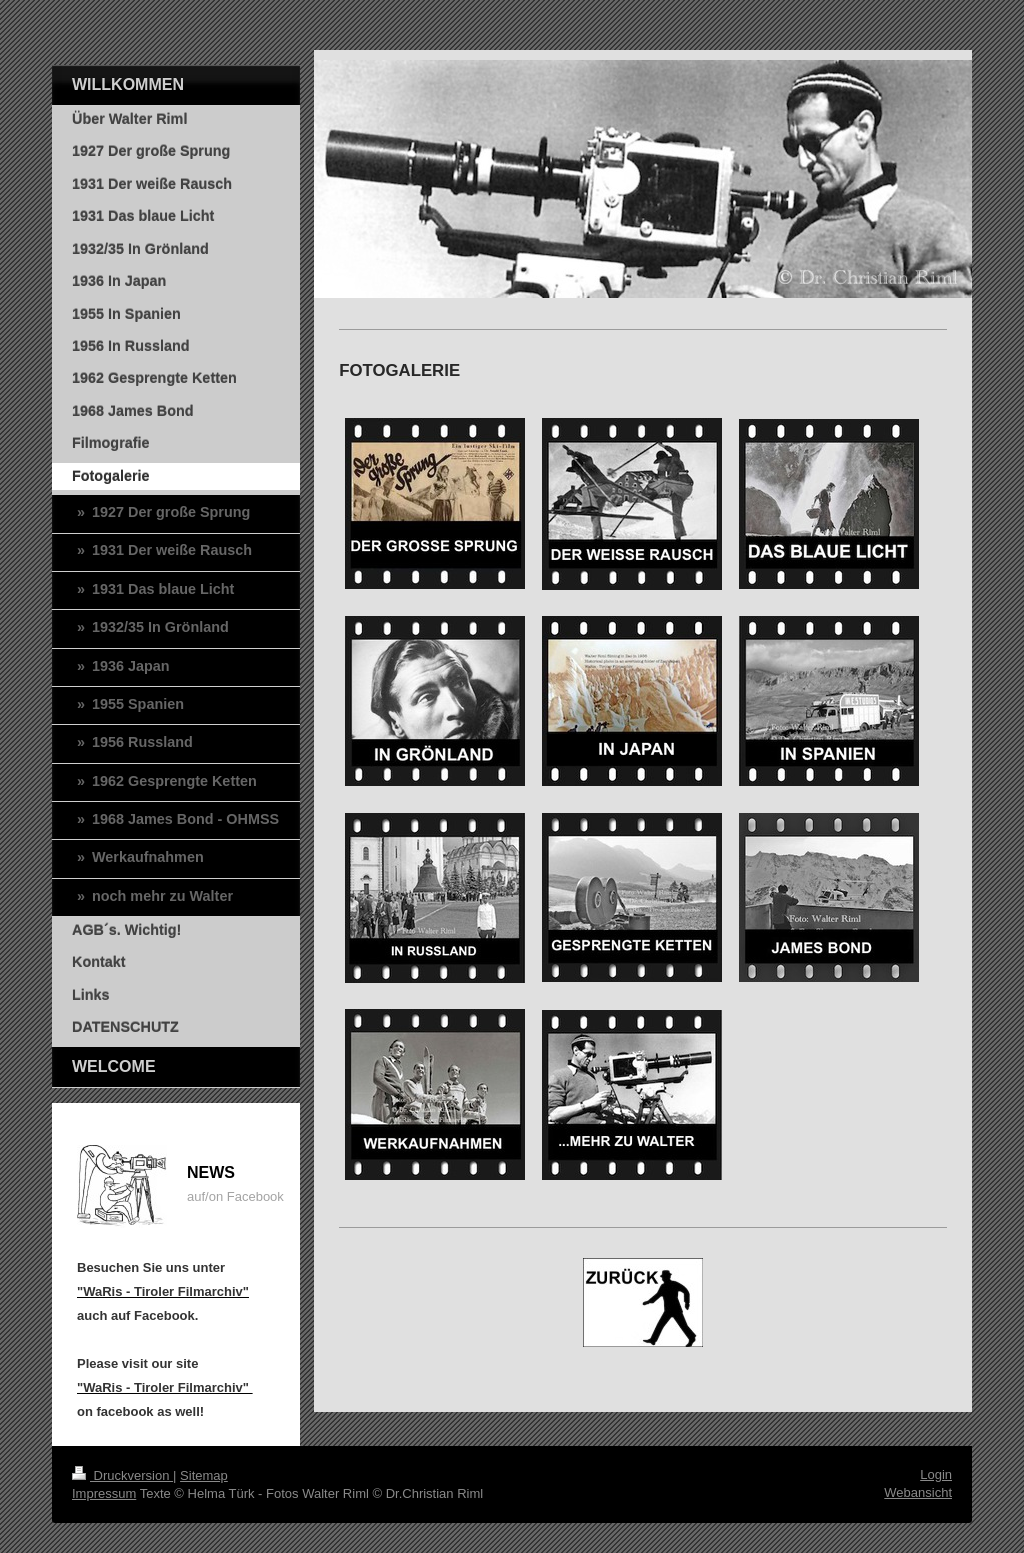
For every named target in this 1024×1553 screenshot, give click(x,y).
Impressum (104, 1493)
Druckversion (122, 1475)
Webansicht (918, 1492)
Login (936, 1474)
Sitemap (204, 1475)
